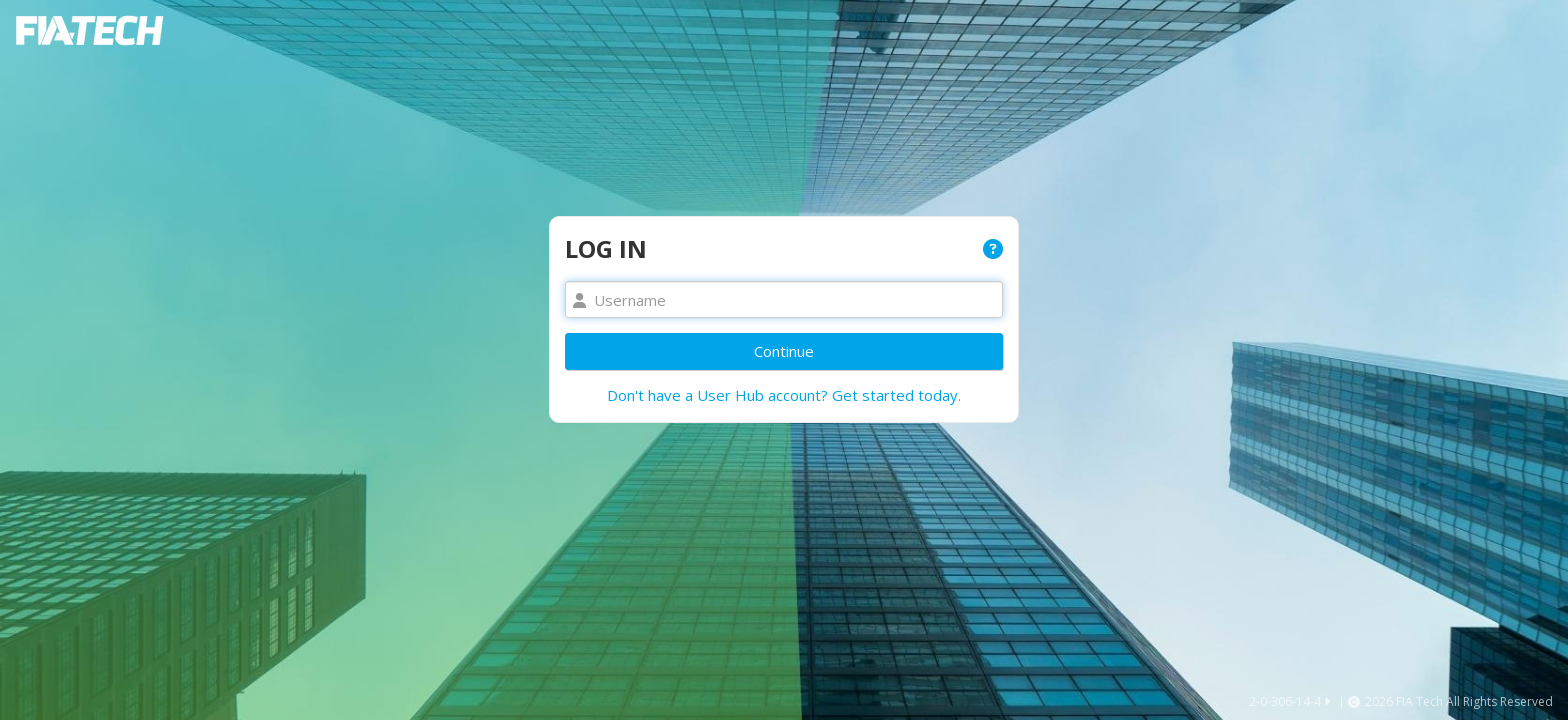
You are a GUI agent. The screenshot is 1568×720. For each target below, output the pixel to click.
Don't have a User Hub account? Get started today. (784, 395)
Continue (784, 351)
